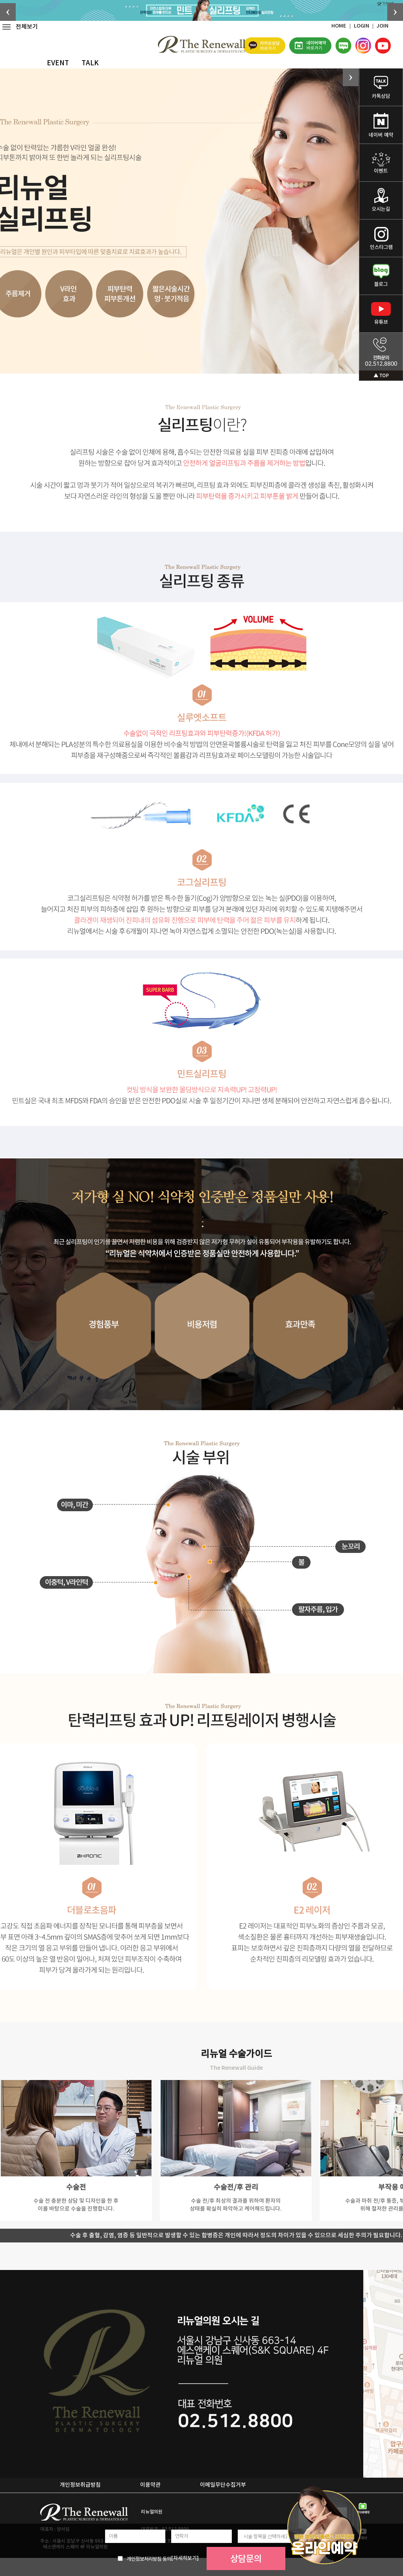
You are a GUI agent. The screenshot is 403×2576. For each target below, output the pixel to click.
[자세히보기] (185, 2558)
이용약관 (150, 2485)
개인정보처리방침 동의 (149, 2559)
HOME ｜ (342, 26)
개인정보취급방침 (80, 2485)
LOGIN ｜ (365, 26)
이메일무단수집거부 (223, 2485)
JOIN (382, 26)
